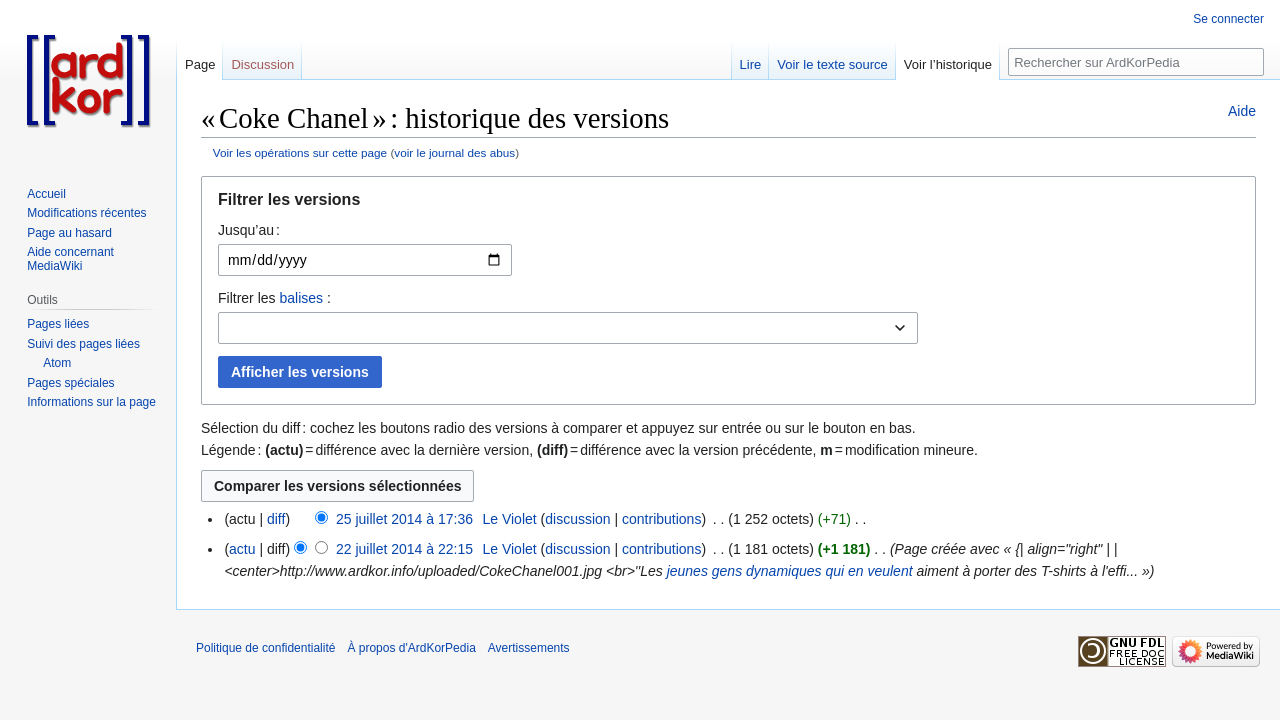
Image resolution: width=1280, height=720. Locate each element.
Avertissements (529, 648)
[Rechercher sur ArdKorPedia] (1136, 62)
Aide (1242, 111)
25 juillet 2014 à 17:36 (404, 519)
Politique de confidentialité (265, 648)
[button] (728, 204)
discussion (577, 519)
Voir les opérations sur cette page (300, 152)
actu (242, 549)
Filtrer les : (274, 298)
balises (301, 298)
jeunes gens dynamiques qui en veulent (790, 571)
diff (276, 519)
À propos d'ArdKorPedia (411, 648)
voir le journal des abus (454, 152)
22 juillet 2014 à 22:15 (404, 549)
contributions (661, 519)
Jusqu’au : (249, 230)
